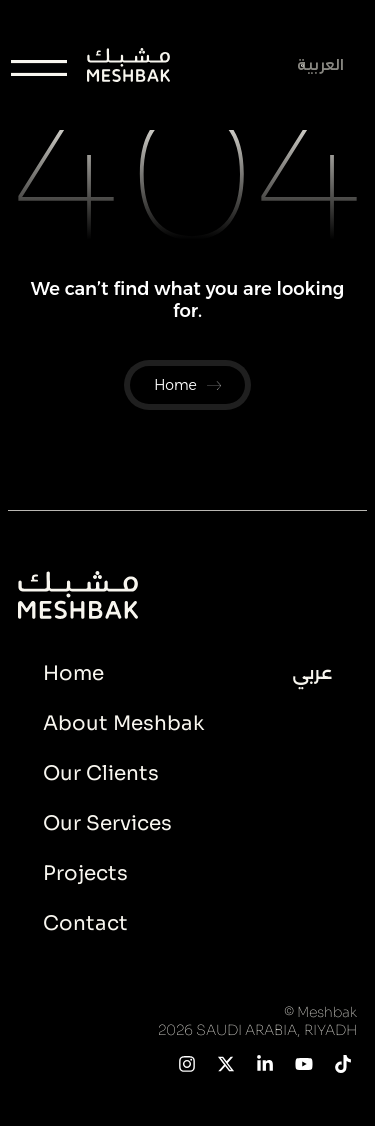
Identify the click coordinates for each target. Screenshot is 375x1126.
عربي (312, 673)
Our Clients (101, 773)
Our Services (107, 823)
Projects (85, 873)
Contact (85, 923)
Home (73, 673)
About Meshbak (123, 723)
